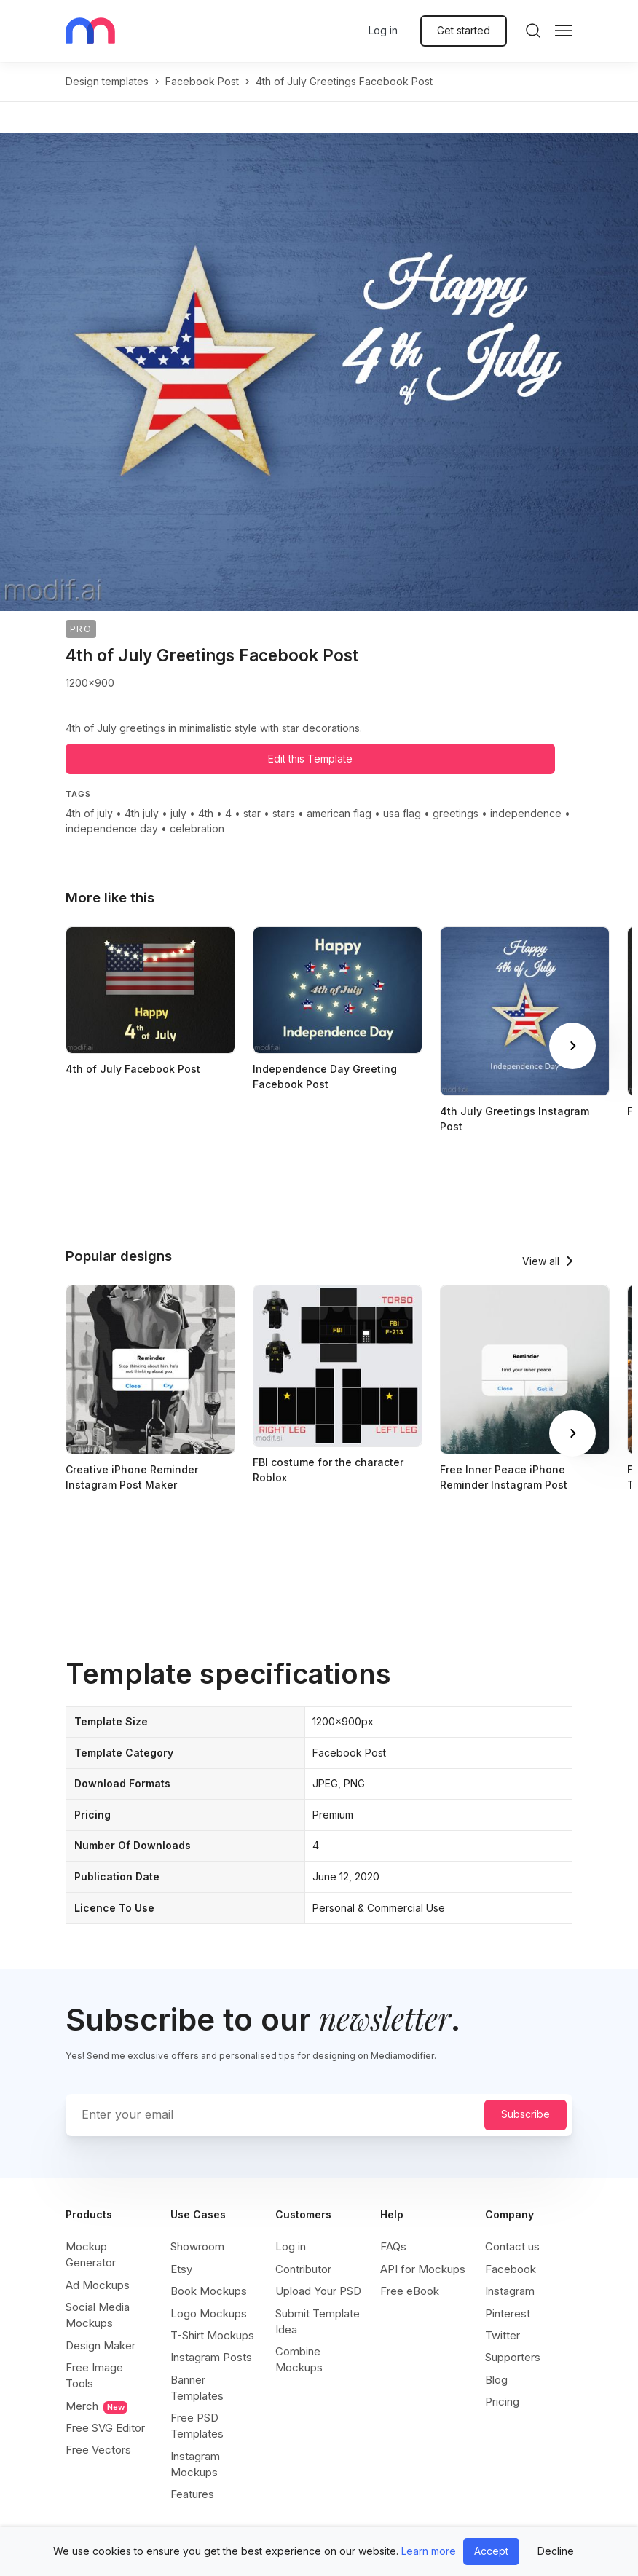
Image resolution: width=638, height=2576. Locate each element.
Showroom (197, 2246)
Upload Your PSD (318, 2291)
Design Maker (100, 2345)
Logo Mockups (208, 2313)
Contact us (512, 2246)
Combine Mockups (299, 2359)
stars (283, 813)
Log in (383, 30)
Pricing (502, 2401)
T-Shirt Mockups (212, 2335)
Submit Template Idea (317, 2321)
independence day (112, 828)
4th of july (89, 813)
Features (192, 2494)
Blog (496, 2380)
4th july (142, 813)
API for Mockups (422, 2269)
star (252, 813)
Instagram (510, 2291)
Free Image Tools (94, 2375)
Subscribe (525, 2114)
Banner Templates (197, 2388)
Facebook (510, 2269)
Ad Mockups (98, 2285)
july (178, 813)
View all (540, 1261)
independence (526, 813)
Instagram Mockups (195, 2464)
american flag (339, 813)
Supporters (512, 2357)
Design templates (107, 81)
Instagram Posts (211, 2357)
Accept (491, 2551)
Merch (96, 2406)
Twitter (502, 2335)
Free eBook (409, 2291)
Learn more (428, 2551)
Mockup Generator (91, 2254)
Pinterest (507, 2313)
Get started (463, 30)
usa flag (402, 813)
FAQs (393, 2246)
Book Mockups (208, 2291)
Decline (555, 2551)
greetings (455, 813)
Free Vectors (98, 2450)
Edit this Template (310, 758)
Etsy (181, 2269)
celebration (197, 828)
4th (205, 813)
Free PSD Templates (197, 2426)
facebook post (202, 81)
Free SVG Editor (105, 2428)
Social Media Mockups (98, 2315)
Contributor (303, 2269)
